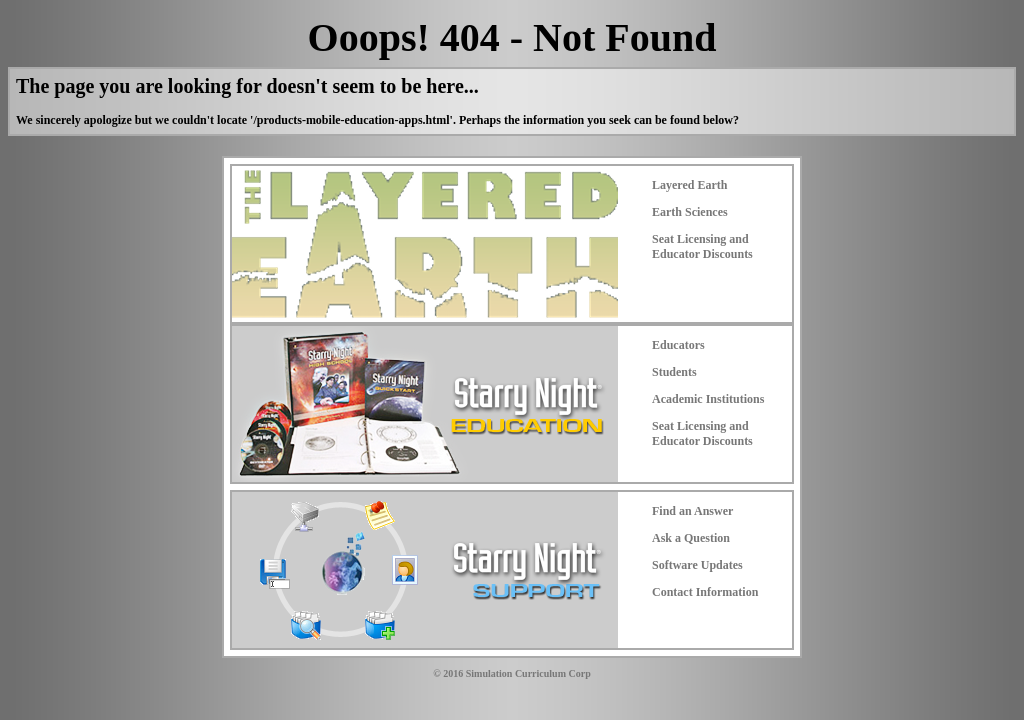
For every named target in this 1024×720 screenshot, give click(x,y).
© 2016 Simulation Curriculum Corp (511, 673)
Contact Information (705, 592)
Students (674, 372)
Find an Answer (692, 511)
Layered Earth (689, 185)
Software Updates (697, 565)
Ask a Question (691, 538)
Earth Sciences (690, 212)
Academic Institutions (708, 399)
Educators (678, 345)
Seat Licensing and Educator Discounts (702, 246)
